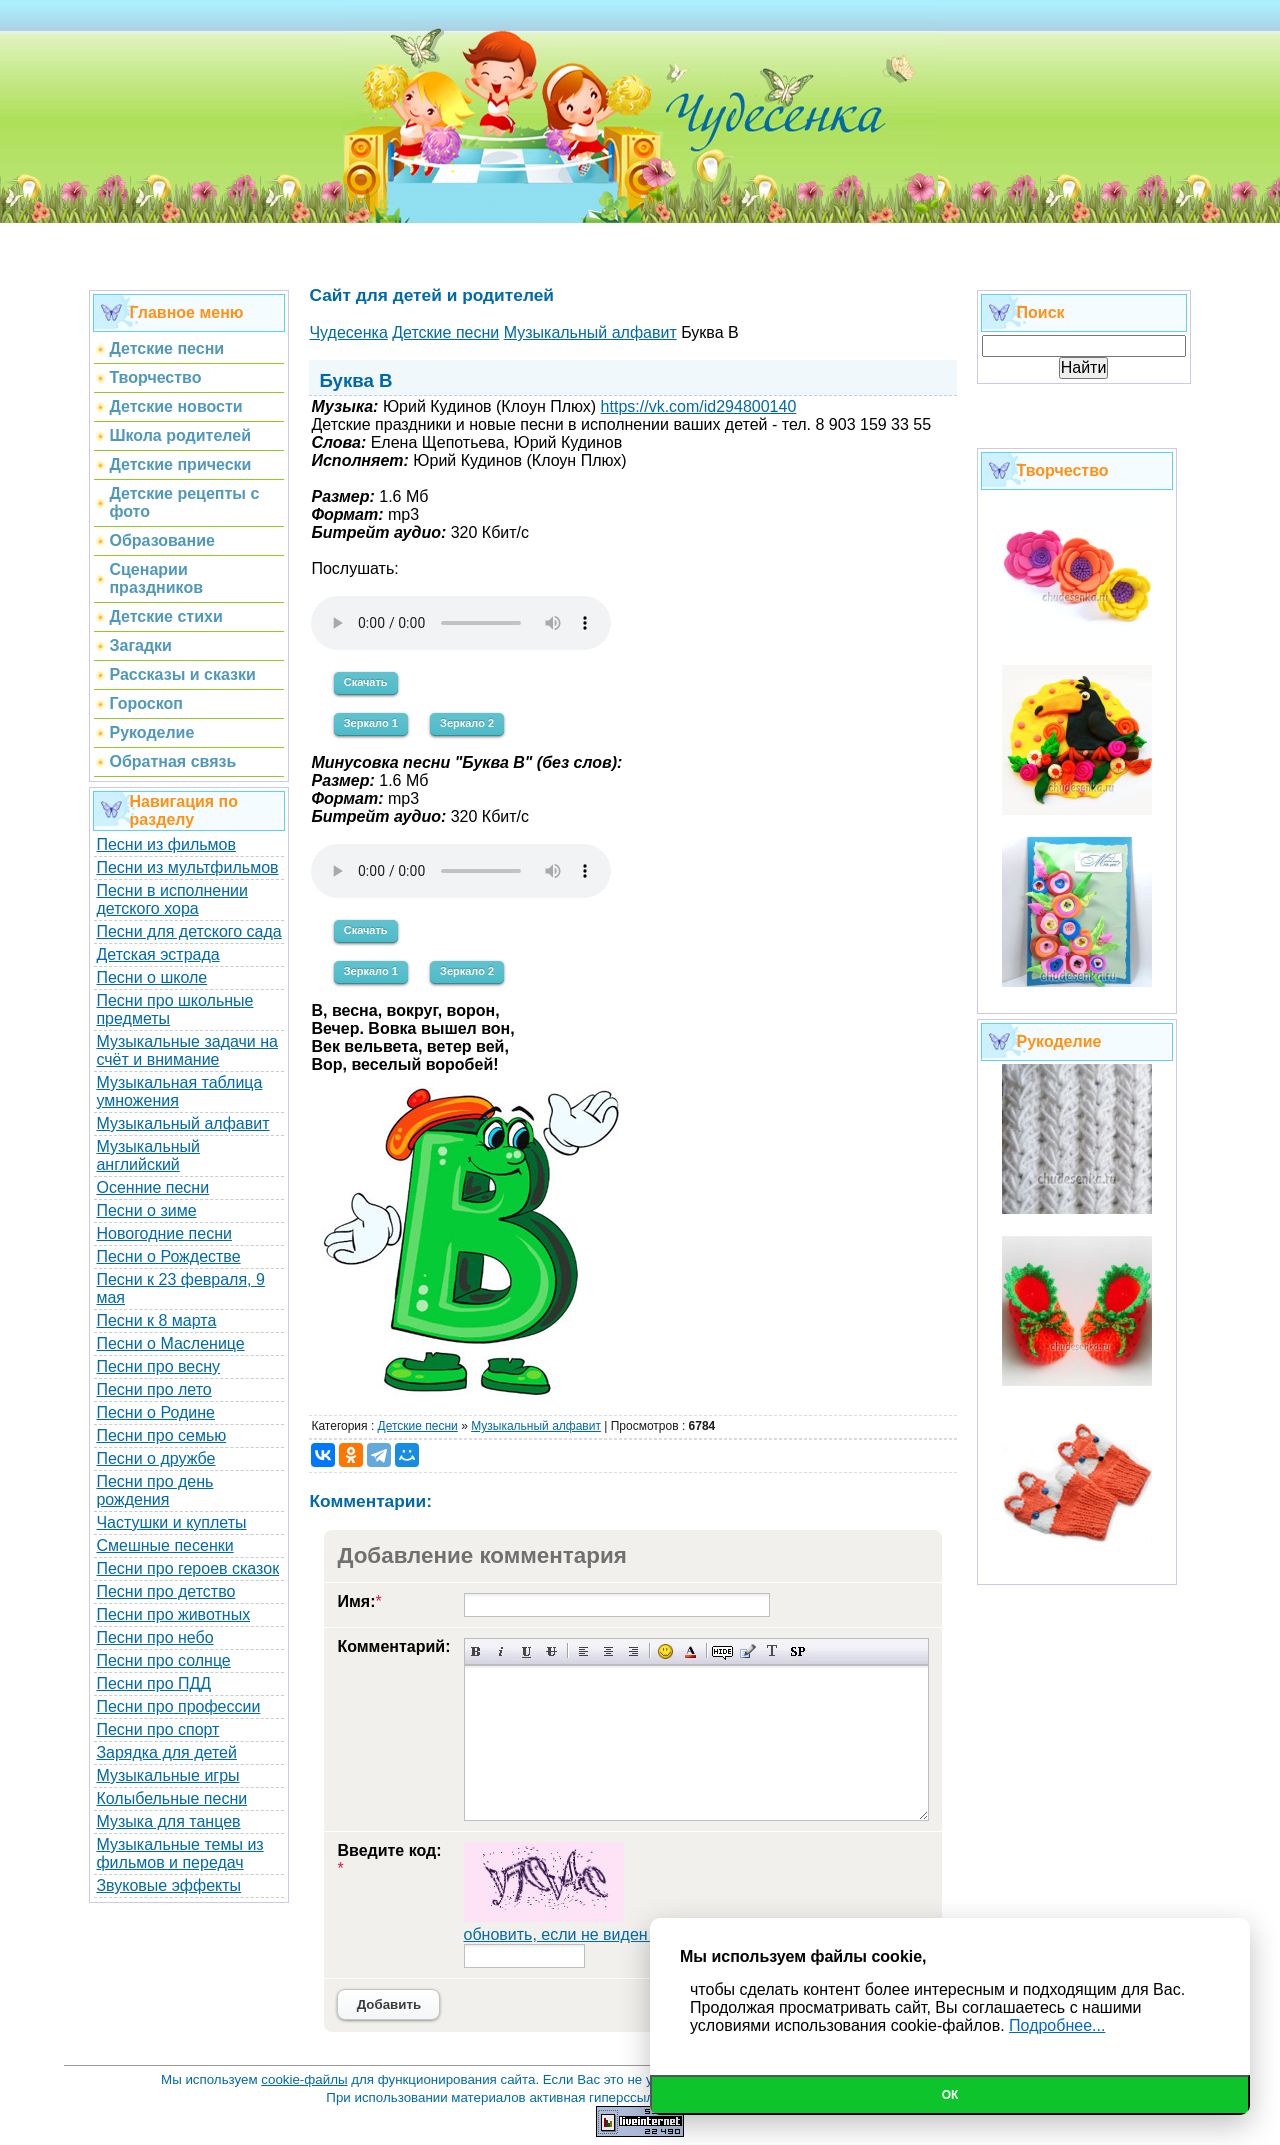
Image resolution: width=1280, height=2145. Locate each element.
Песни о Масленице (170, 1343)
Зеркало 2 (467, 723)
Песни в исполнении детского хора (172, 899)
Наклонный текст (501, 1651)
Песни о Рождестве (168, 1256)
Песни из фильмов (166, 844)
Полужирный (476, 1651)
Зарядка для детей (166, 1752)
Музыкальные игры (167, 1775)
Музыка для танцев (168, 1821)
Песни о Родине (155, 1412)
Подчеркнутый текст (526, 1651)
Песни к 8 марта (156, 1320)
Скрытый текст (722, 1651)
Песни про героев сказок (187, 1568)
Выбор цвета (690, 1651)
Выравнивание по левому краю (583, 1651)
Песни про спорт (157, 1729)
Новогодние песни (164, 1233)
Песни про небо (154, 1637)
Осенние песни (152, 1187)
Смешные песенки (164, 1545)
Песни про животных (173, 1614)
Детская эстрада (157, 954)
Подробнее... (1057, 2025)
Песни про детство (165, 1591)
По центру (608, 1651)
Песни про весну (158, 1366)
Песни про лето (153, 1389)
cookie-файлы (304, 2079)
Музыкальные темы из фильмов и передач (179, 1853)
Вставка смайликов (665, 1651)
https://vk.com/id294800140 (699, 406)
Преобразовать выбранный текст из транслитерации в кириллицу (772, 1651)
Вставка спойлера (797, 1651)
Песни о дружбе (155, 1458)
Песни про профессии (178, 1706)
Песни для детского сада (188, 931)
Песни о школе (151, 977)
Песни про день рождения (154, 1490)
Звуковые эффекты (168, 1885)
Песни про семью (161, 1435)
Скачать (366, 682)
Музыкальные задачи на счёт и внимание (187, 1050)
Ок (950, 2095)
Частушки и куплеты (171, 1522)
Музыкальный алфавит (182, 1123)
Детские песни (418, 1426)
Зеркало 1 (371, 723)
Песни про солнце (163, 1660)
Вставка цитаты (747, 1651)
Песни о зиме (146, 1210)
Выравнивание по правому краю (633, 1651)
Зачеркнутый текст (551, 1651)
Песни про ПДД (153, 1683)
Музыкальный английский (148, 1155)
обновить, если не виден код (571, 1934)
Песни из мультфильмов (187, 867)
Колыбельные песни (171, 1798)
